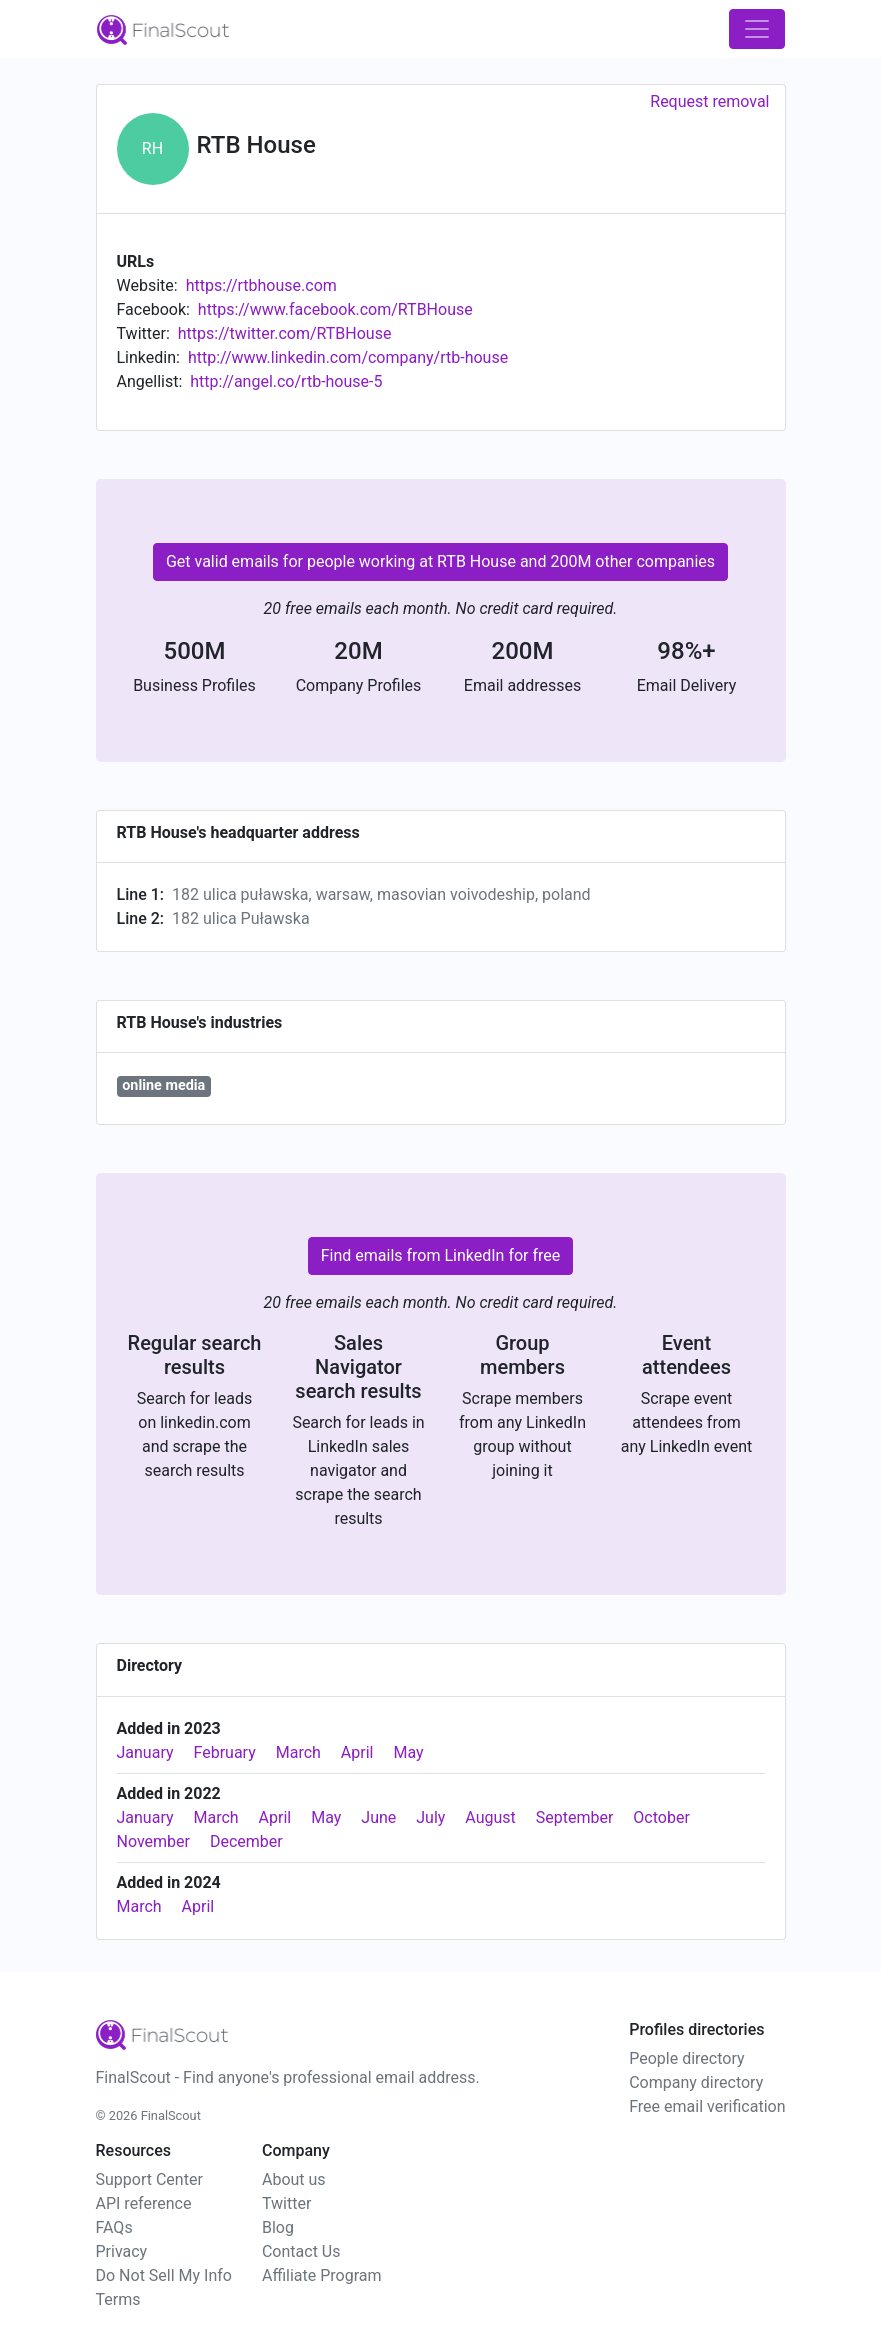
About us (294, 2179)
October (661, 1817)
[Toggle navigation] (757, 29)
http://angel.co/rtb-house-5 (286, 381)
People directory (686, 2058)
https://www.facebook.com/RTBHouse (335, 309)
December (246, 1841)
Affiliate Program (322, 2275)
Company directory (696, 2082)
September (575, 1817)
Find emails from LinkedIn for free (441, 1255)
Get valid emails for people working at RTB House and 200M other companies (440, 561)
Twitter (286, 2203)
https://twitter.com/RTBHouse (285, 333)
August (490, 1817)
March (298, 1752)
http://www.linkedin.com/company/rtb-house (348, 357)
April (357, 1752)
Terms (118, 2299)
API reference (144, 2203)
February (225, 1752)
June (378, 1817)
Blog (278, 2227)
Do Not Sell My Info (164, 2275)
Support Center (149, 2179)
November (153, 1841)
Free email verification (707, 2106)
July (430, 1817)
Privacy (122, 2251)
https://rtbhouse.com (261, 285)
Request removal (709, 101)
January (145, 1752)
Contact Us (301, 2251)
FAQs (114, 2227)
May (408, 1752)
